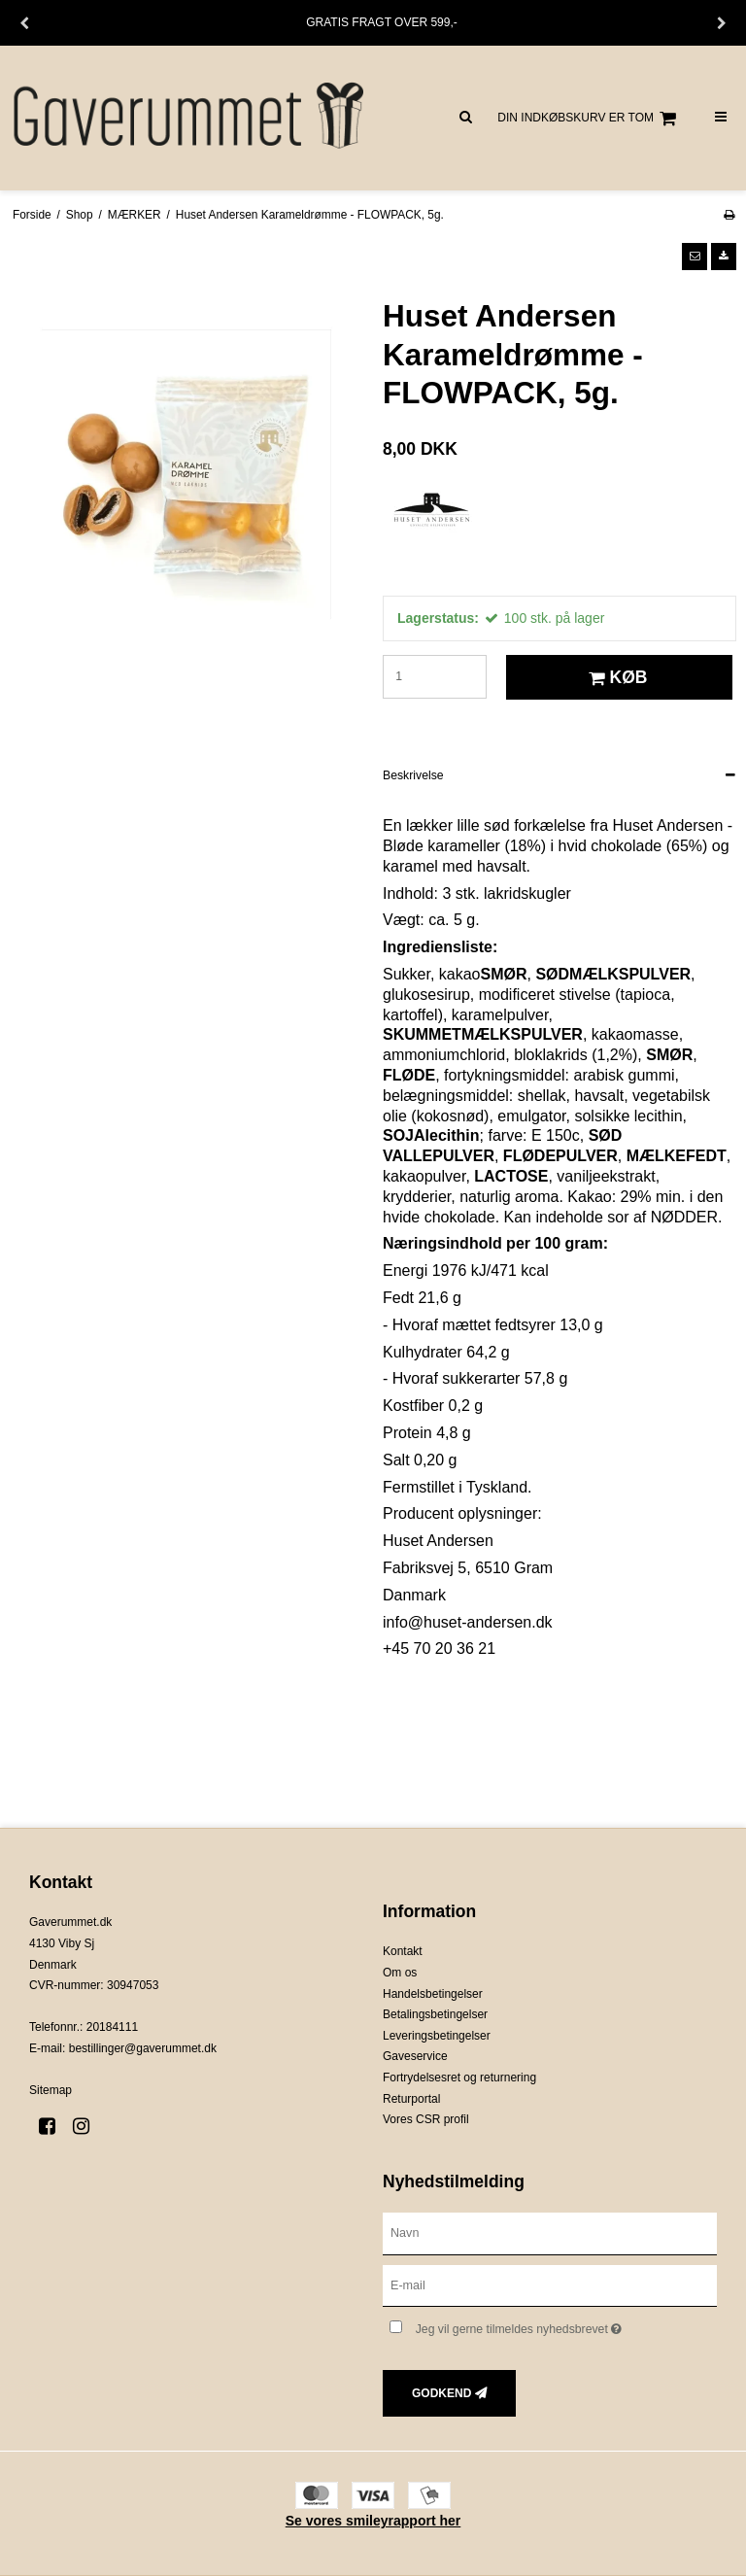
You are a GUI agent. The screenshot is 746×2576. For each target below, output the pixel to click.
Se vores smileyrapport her (373, 2520)
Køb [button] (615, 677)
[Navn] (550, 2232)
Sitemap (50, 2090)
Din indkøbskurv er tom (589, 118)
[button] (694, 256)
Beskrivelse (413, 775)
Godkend (441, 2393)
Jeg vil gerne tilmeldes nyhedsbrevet (566, 2325)
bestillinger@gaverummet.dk (143, 2048)
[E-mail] (550, 2284)
